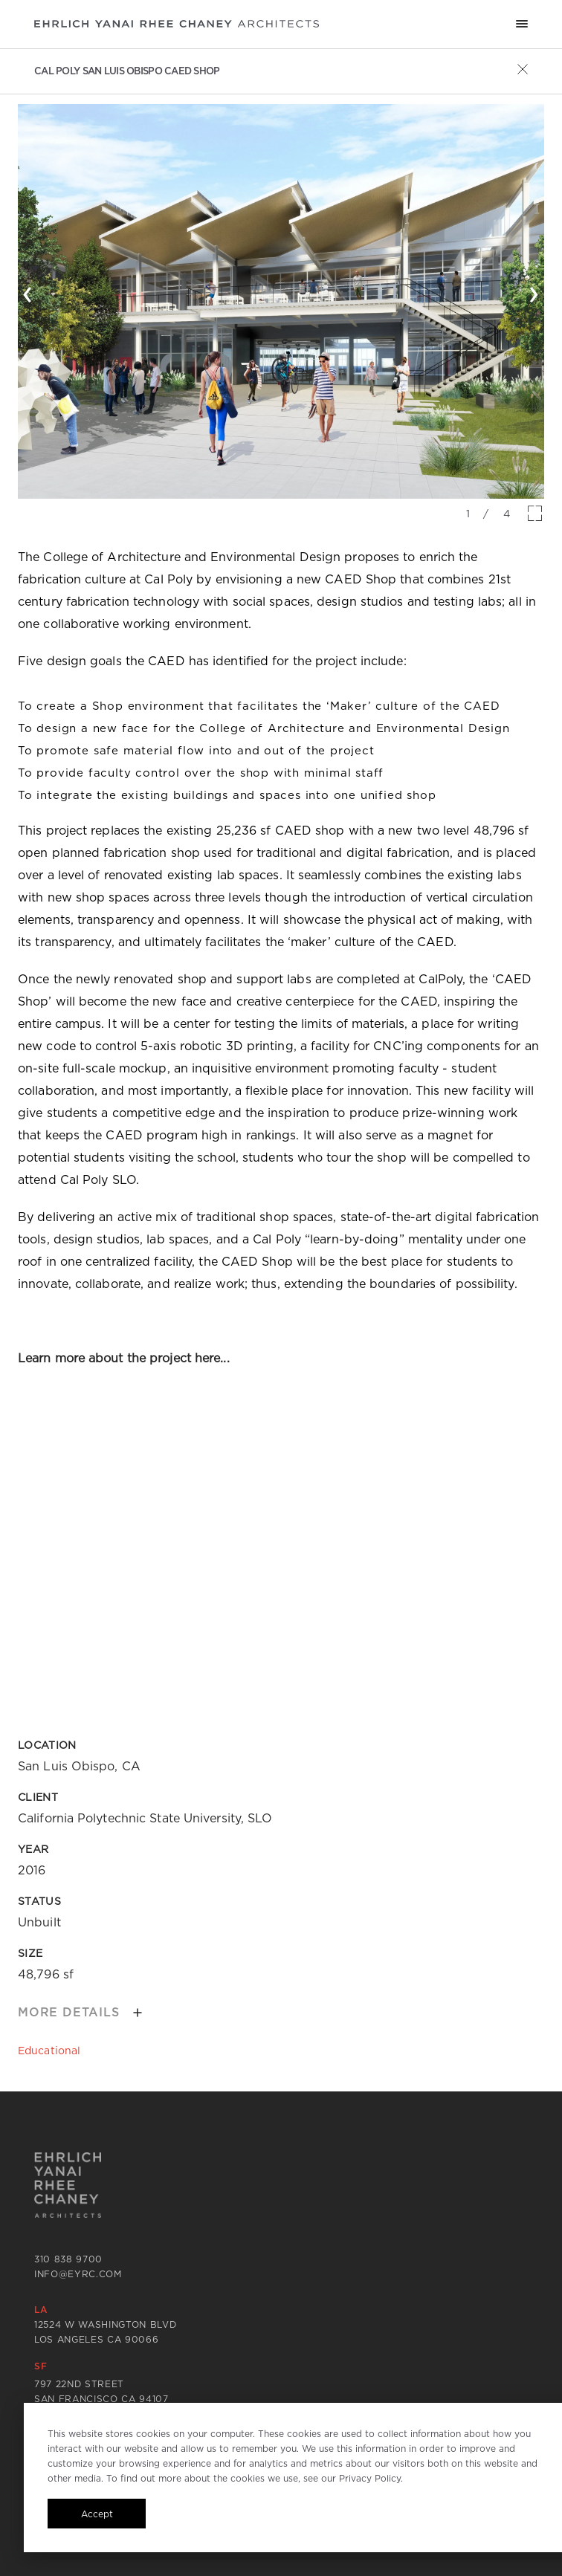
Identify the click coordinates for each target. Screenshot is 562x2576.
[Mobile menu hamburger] (522, 24)
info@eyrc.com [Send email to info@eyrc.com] (78, 2273)
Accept (97, 2514)
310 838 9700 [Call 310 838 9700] (68, 2259)
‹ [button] (28, 291)
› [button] (534, 291)
